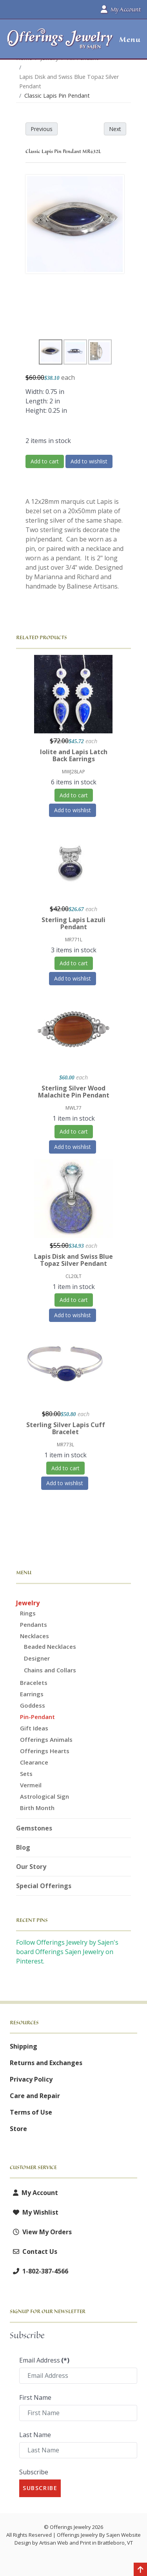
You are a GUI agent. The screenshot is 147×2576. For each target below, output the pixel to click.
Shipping (23, 2046)
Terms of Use (31, 2112)
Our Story (31, 1866)
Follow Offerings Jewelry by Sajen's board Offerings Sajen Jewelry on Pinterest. (67, 1951)
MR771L (73, 939)
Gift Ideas (34, 1728)
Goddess (32, 1705)
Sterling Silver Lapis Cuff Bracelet (65, 1428)
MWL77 (73, 1108)
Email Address (44, 2360)
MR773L (65, 1444)
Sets (26, 1773)
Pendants (33, 1624)
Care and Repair (35, 2095)
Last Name (35, 2434)
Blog (23, 1847)
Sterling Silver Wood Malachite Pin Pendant (73, 1092)
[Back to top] (140, 2570)
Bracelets (33, 1682)
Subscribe (33, 2472)
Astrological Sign (44, 1796)
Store (18, 2128)
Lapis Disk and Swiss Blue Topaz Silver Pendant (73, 1260)
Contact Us (33, 2251)
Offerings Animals (46, 1739)
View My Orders (41, 2232)
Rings (28, 1613)
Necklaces (34, 1636)
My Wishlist (34, 2212)
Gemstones (34, 1828)
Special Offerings (43, 1885)
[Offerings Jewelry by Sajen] (60, 42)
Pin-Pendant (37, 1717)
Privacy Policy (31, 2079)
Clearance (34, 1762)
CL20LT (73, 1276)
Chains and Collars (50, 1670)
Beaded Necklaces (50, 1646)
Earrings (32, 1694)
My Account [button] (121, 9)
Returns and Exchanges (46, 2062)
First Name (35, 2397)
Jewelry (28, 1603)
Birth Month (37, 1808)
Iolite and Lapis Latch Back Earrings (73, 755)
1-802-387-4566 (39, 2271)
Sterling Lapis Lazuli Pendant (73, 923)
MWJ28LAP (73, 771)
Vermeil (31, 1785)
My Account (34, 2192)
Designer (37, 1658)
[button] (127, 39)
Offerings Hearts (44, 1751)
